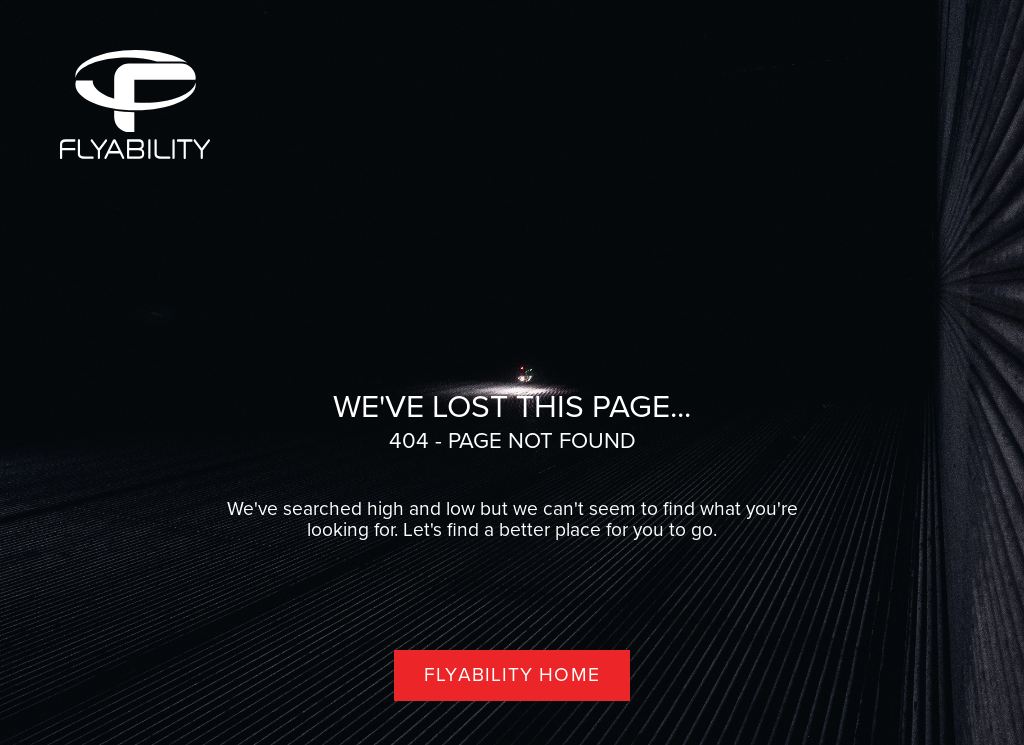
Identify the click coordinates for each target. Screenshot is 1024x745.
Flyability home (512, 674)
